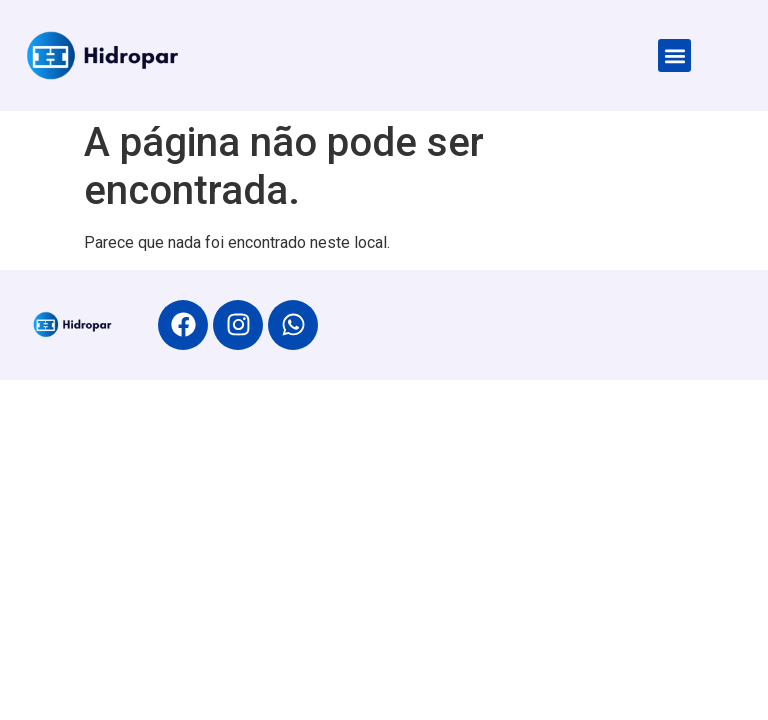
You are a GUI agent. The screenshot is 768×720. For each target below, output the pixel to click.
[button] (674, 55)
